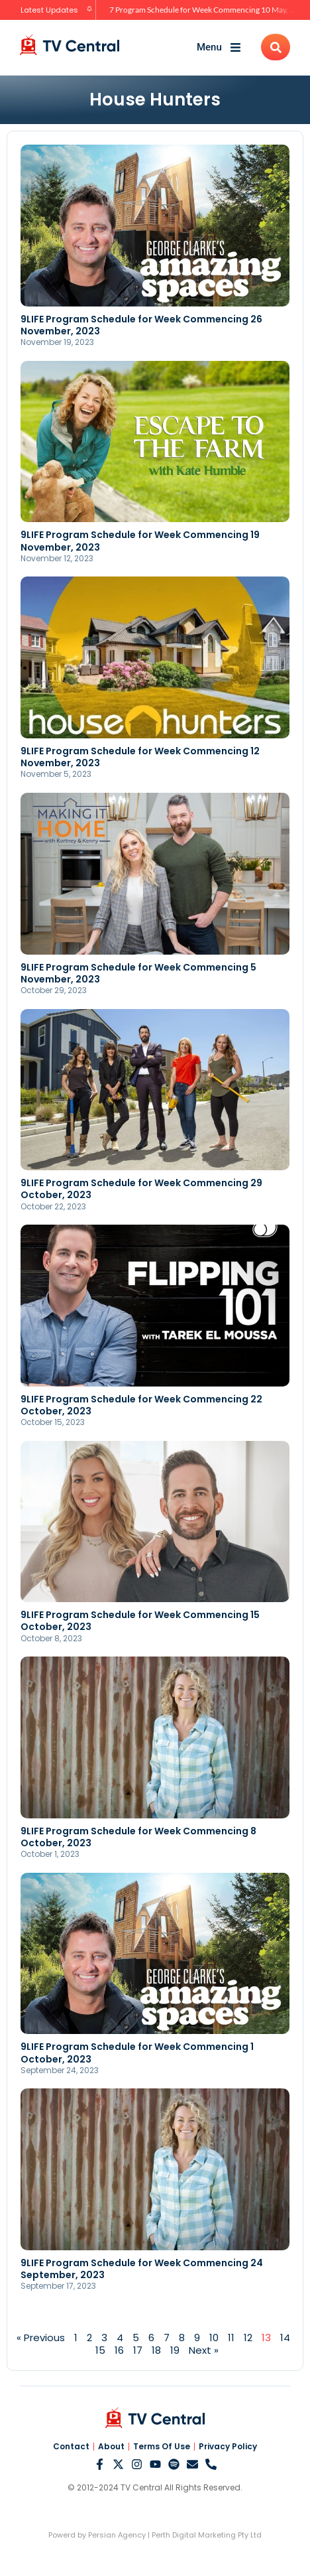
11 (231, 2337)
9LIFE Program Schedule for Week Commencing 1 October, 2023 (137, 2052)
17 (137, 2350)
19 (175, 2350)
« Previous (41, 2337)
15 (100, 2350)
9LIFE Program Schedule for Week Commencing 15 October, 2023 (140, 1620)
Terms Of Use (161, 2446)
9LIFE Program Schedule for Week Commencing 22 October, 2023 (141, 1405)
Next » (204, 2350)
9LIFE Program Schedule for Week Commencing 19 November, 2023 (140, 540)
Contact (71, 2446)
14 (285, 2337)
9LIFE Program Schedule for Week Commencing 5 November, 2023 (138, 973)
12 (248, 2337)
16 (119, 2350)
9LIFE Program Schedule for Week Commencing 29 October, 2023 (141, 1188)
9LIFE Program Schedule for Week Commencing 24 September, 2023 (142, 2268)
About (111, 2446)
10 (214, 2337)
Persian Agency (117, 2535)
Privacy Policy (228, 2446)
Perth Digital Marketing (194, 2535)
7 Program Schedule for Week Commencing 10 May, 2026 (208, 10)
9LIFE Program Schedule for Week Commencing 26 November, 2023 (141, 325)
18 (156, 2350)
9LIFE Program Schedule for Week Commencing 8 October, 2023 (138, 1837)
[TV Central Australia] (69, 44)
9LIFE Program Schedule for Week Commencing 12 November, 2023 (140, 757)
